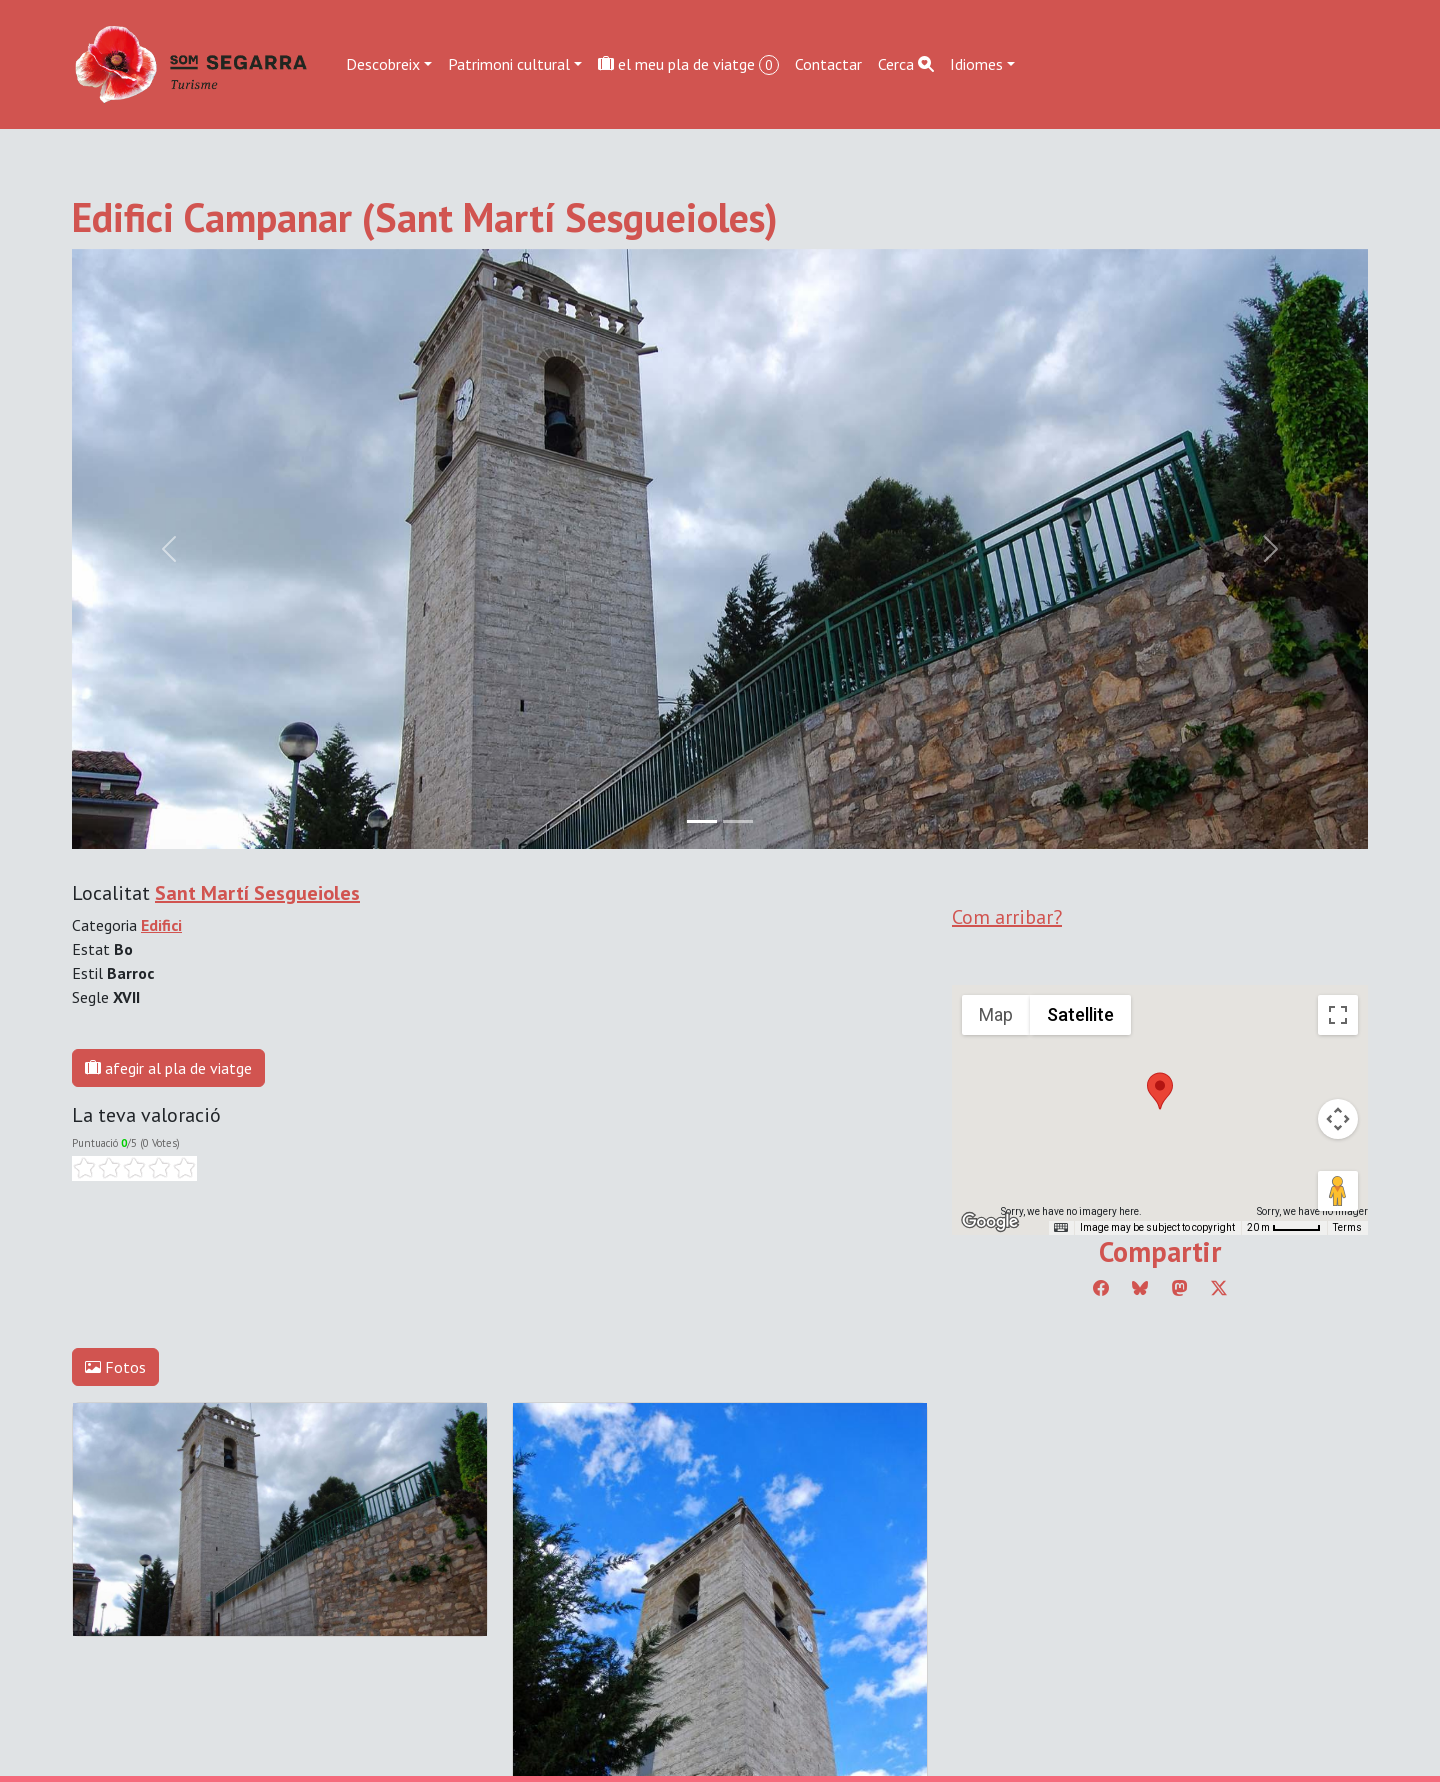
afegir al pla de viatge (168, 1068)
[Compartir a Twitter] (1219, 1288)
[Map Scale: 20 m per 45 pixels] (1284, 1228)
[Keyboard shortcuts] (1061, 1228)
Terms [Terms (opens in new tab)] (1347, 1227)
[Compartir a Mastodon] (1180, 1288)
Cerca (906, 64)
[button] (1160, 1091)
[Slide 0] (702, 821)
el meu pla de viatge (688, 64)
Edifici (161, 925)
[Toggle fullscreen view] (1338, 1015)
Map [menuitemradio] (996, 1014)
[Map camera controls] (1338, 1119)
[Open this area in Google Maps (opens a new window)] (990, 1222)
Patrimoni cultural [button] (509, 64)
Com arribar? (1007, 917)
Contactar (828, 64)
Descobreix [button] (383, 64)
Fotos (115, 1367)
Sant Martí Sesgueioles (257, 893)
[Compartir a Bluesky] (1140, 1288)
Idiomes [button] (976, 64)
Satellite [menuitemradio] (1080, 1014)
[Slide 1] (738, 821)
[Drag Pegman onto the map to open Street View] (1338, 1191)
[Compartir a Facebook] (1101, 1288)
